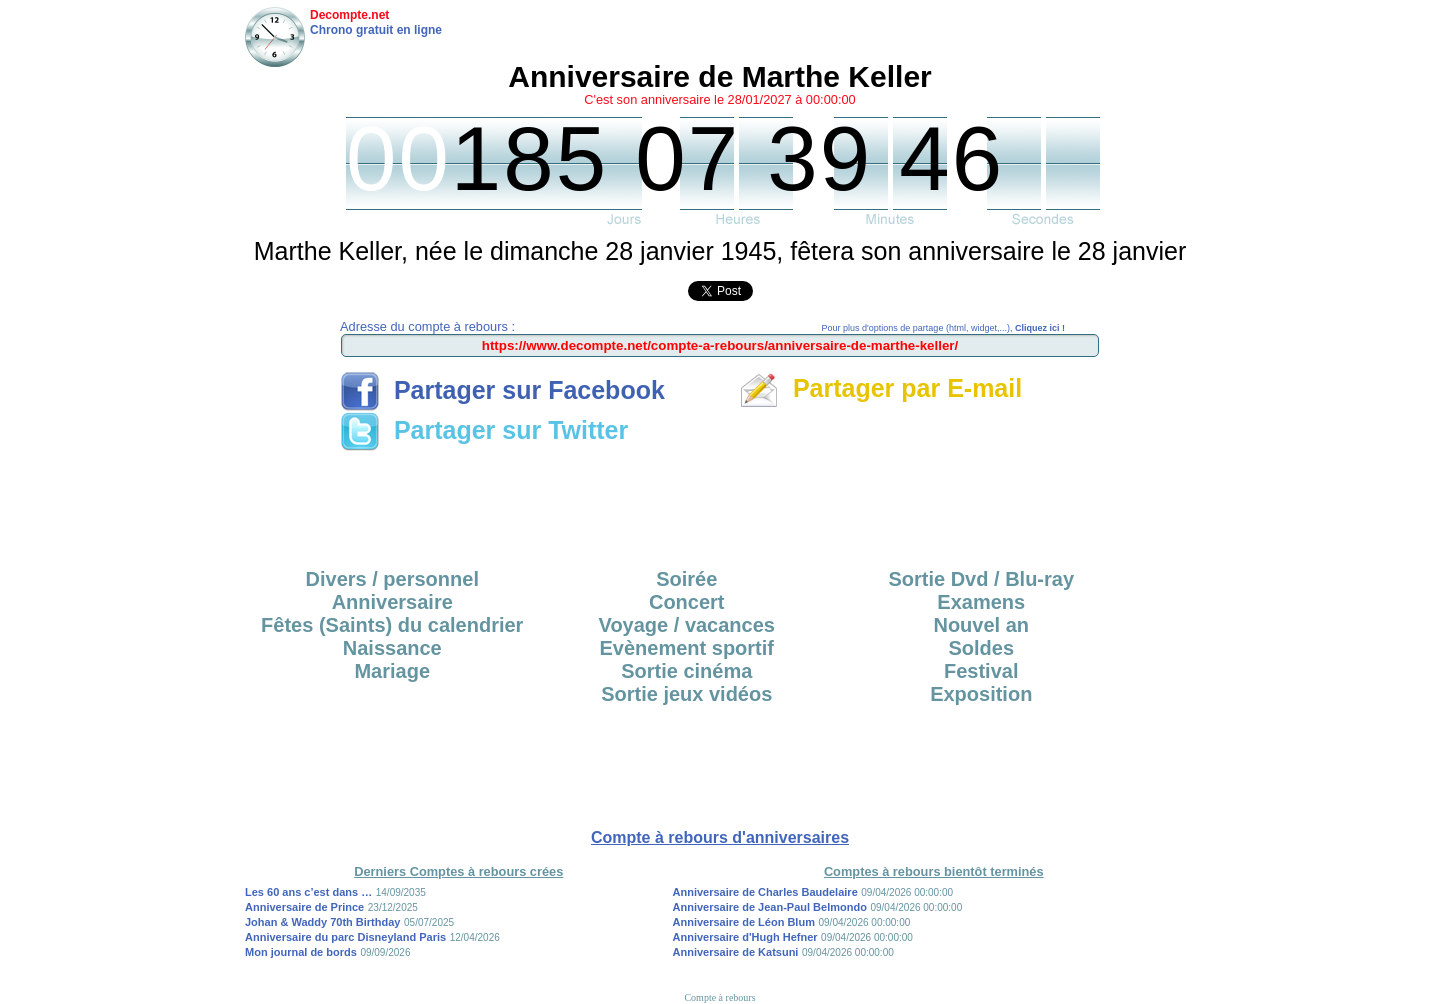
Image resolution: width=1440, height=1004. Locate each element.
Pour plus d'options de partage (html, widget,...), (943, 328)
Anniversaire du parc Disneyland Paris (345, 937)
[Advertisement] (720, 503)
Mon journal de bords (301, 952)
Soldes (981, 648)
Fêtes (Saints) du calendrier (392, 625)
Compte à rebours (719, 997)
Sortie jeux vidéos (686, 694)
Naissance (392, 648)
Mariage (392, 671)
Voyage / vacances (687, 625)
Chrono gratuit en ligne (376, 30)
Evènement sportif (687, 648)
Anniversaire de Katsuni (736, 952)
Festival (981, 671)
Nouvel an (981, 625)
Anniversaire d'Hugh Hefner (745, 937)
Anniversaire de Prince (304, 907)
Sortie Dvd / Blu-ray (981, 579)
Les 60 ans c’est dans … (308, 892)
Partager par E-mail (880, 388)
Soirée (686, 579)
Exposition (981, 694)
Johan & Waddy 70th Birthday (322, 922)
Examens (981, 602)
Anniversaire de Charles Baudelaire (765, 892)
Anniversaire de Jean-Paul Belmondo (770, 907)
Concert (687, 602)
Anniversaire (392, 602)
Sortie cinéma (686, 671)
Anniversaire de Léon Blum (744, 922)
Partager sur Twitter (484, 430)
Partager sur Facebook (502, 390)
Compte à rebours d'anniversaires (720, 837)
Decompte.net (349, 15)
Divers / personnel (392, 579)
